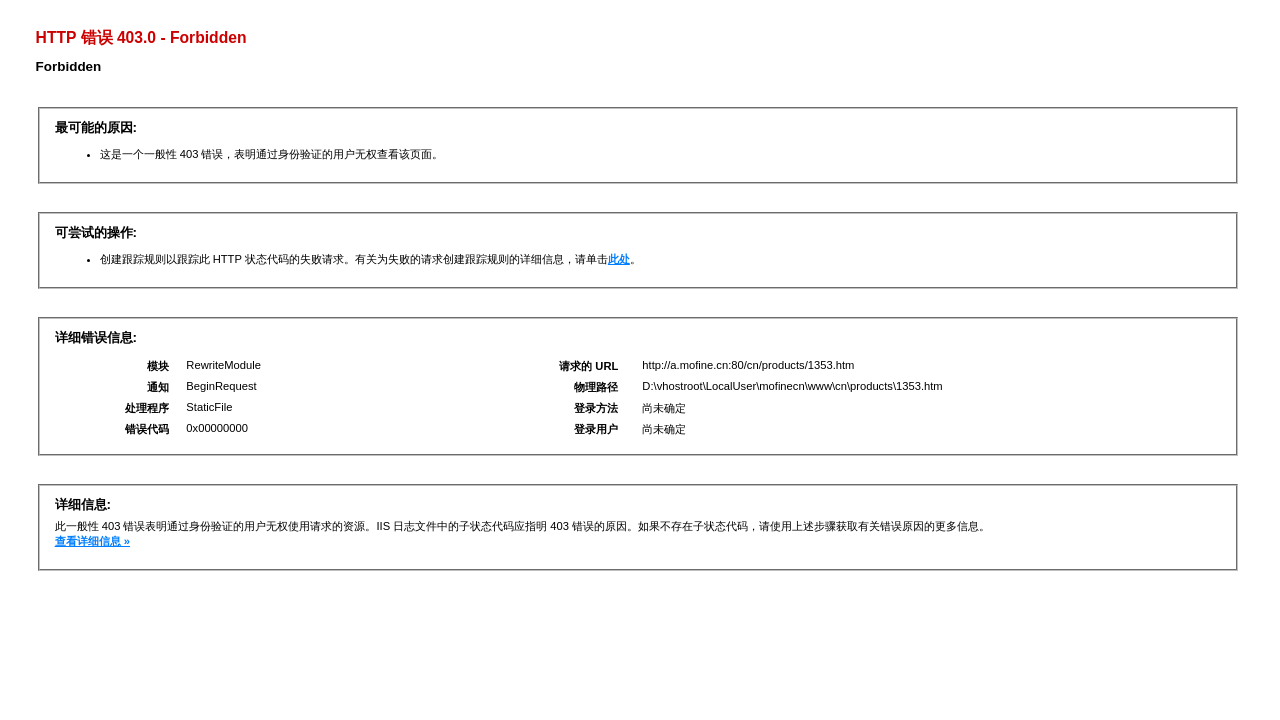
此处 (619, 259)
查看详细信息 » (92, 541)
